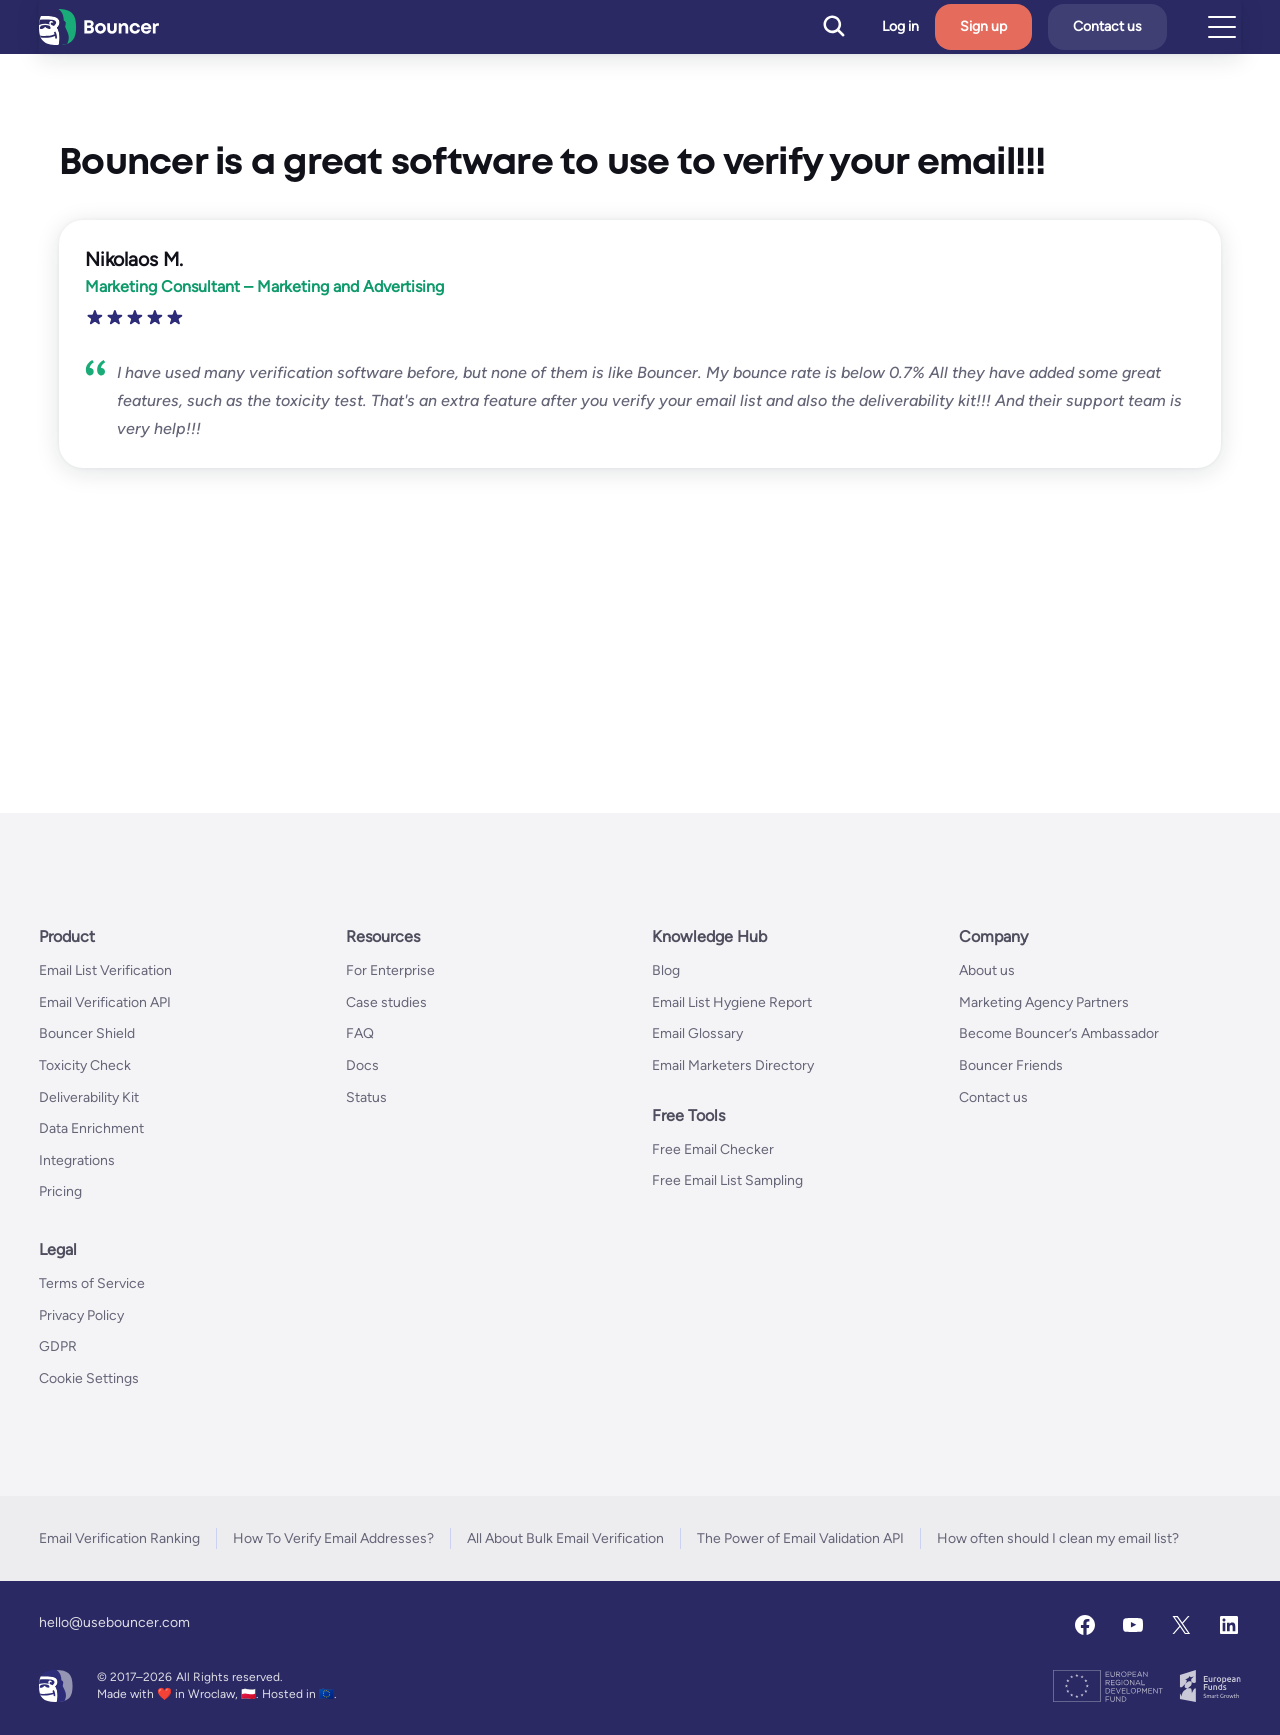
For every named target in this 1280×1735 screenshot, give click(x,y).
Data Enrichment (91, 1128)
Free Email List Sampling (727, 1180)
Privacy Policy (81, 1315)
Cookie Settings (89, 1378)
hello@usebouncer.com (114, 1622)
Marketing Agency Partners (1044, 1002)
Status (366, 1097)
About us (987, 970)
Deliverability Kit (89, 1097)
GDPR (58, 1346)
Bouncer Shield (87, 1033)
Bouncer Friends (1011, 1065)
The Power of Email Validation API (800, 1538)
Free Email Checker (713, 1149)
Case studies (386, 1002)
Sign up (983, 26)
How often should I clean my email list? (1058, 1538)
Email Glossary (697, 1033)
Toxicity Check (85, 1065)
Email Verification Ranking (119, 1538)
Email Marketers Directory (733, 1065)
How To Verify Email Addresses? (333, 1538)
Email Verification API (105, 1002)
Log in (900, 27)
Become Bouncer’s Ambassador (1059, 1033)
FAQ (360, 1033)
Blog (666, 970)
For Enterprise (390, 970)
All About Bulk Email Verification (565, 1538)
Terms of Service (92, 1283)
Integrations (77, 1160)
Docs (362, 1065)
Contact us (1107, 26)
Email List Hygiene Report (732, 1002)
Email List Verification (105, 970)
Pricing (60, 1191)
